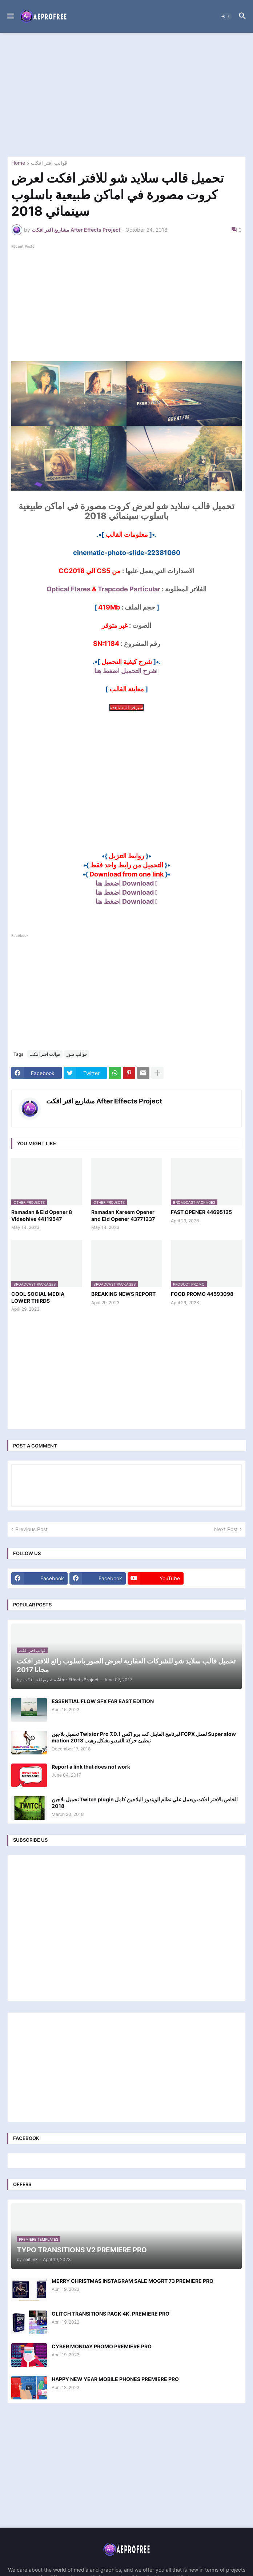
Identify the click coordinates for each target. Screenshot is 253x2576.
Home (18, 163)
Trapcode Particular (129, 589)
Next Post (226, 1529)
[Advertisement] (126, 94)
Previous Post (31, 1529)
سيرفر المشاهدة (126, 707)
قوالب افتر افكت (49, 163)
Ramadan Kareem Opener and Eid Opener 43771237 (123, 1215)
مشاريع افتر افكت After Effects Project (104, 1101)
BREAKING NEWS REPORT (123, 1294)
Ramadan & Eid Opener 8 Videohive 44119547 (41, 1215)
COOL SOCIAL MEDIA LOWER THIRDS (37, 1297)
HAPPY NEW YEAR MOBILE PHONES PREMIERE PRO (115, 2379)
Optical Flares (69, 589)
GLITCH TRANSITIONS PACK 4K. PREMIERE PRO (110, 2314)
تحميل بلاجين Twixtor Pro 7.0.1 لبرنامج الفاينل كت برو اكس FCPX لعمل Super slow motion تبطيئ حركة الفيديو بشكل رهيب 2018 (144, 1737)
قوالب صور (77, 1054)
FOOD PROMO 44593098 (202, 1294)
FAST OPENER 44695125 (201, 1212)
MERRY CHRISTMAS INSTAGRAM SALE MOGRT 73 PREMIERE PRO (132, 2281)
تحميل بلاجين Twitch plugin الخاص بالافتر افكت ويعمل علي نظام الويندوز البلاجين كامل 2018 (145, 1802)
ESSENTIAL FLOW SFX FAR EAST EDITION (103, 1701)
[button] (10, 16)
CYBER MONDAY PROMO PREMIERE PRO (102, 2346)
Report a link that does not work (91, 1767)
